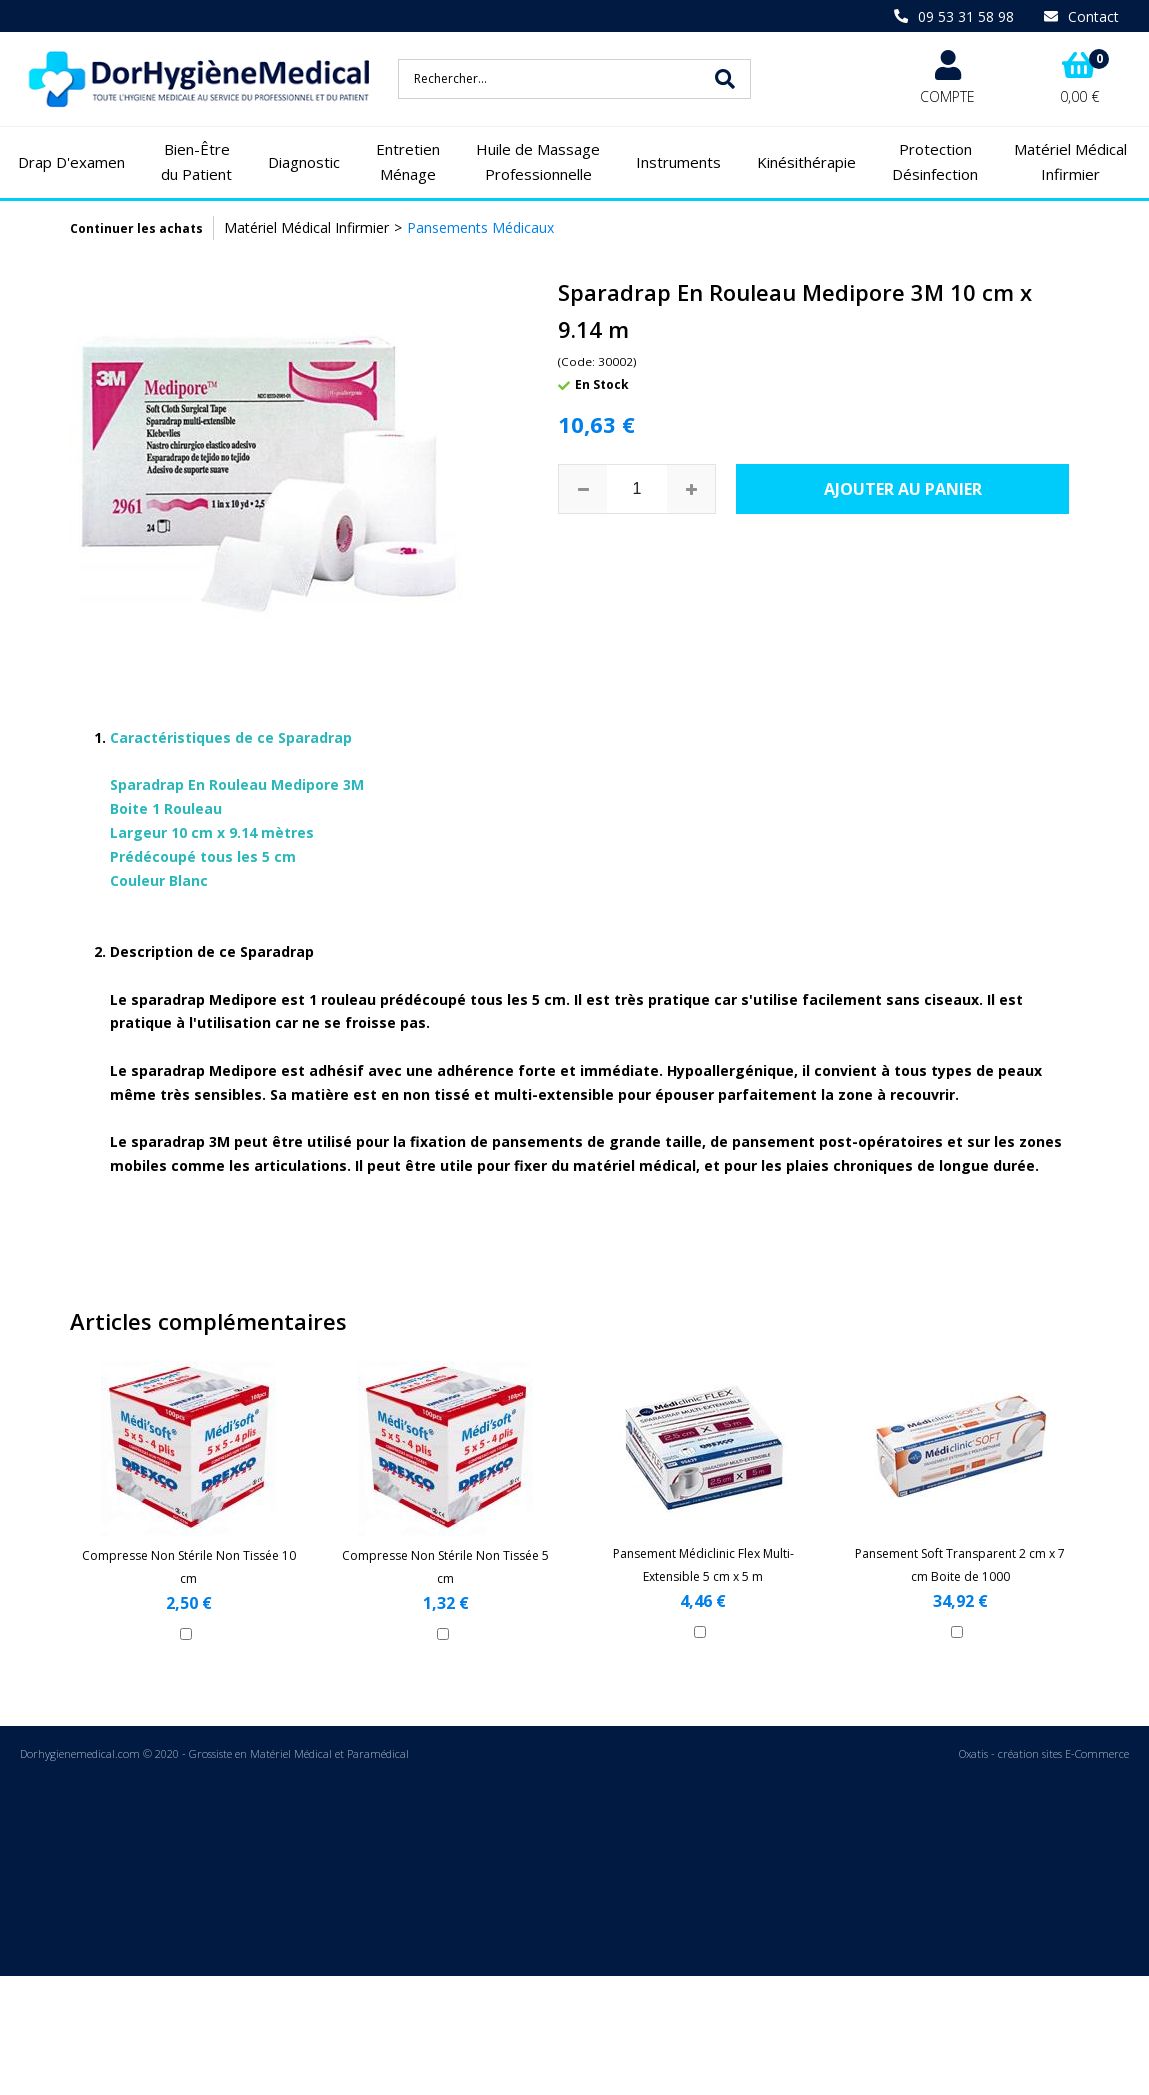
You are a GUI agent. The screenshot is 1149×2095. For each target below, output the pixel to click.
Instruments (678, 162)
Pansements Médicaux (480, 227)
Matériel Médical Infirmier (1070, 162)
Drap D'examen (71, 162)
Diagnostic (304, 162)
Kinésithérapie (806, 162)
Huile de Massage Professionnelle (538, 162)
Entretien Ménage (408, 162)
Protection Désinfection (935, 162)
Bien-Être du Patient (196, 162)
